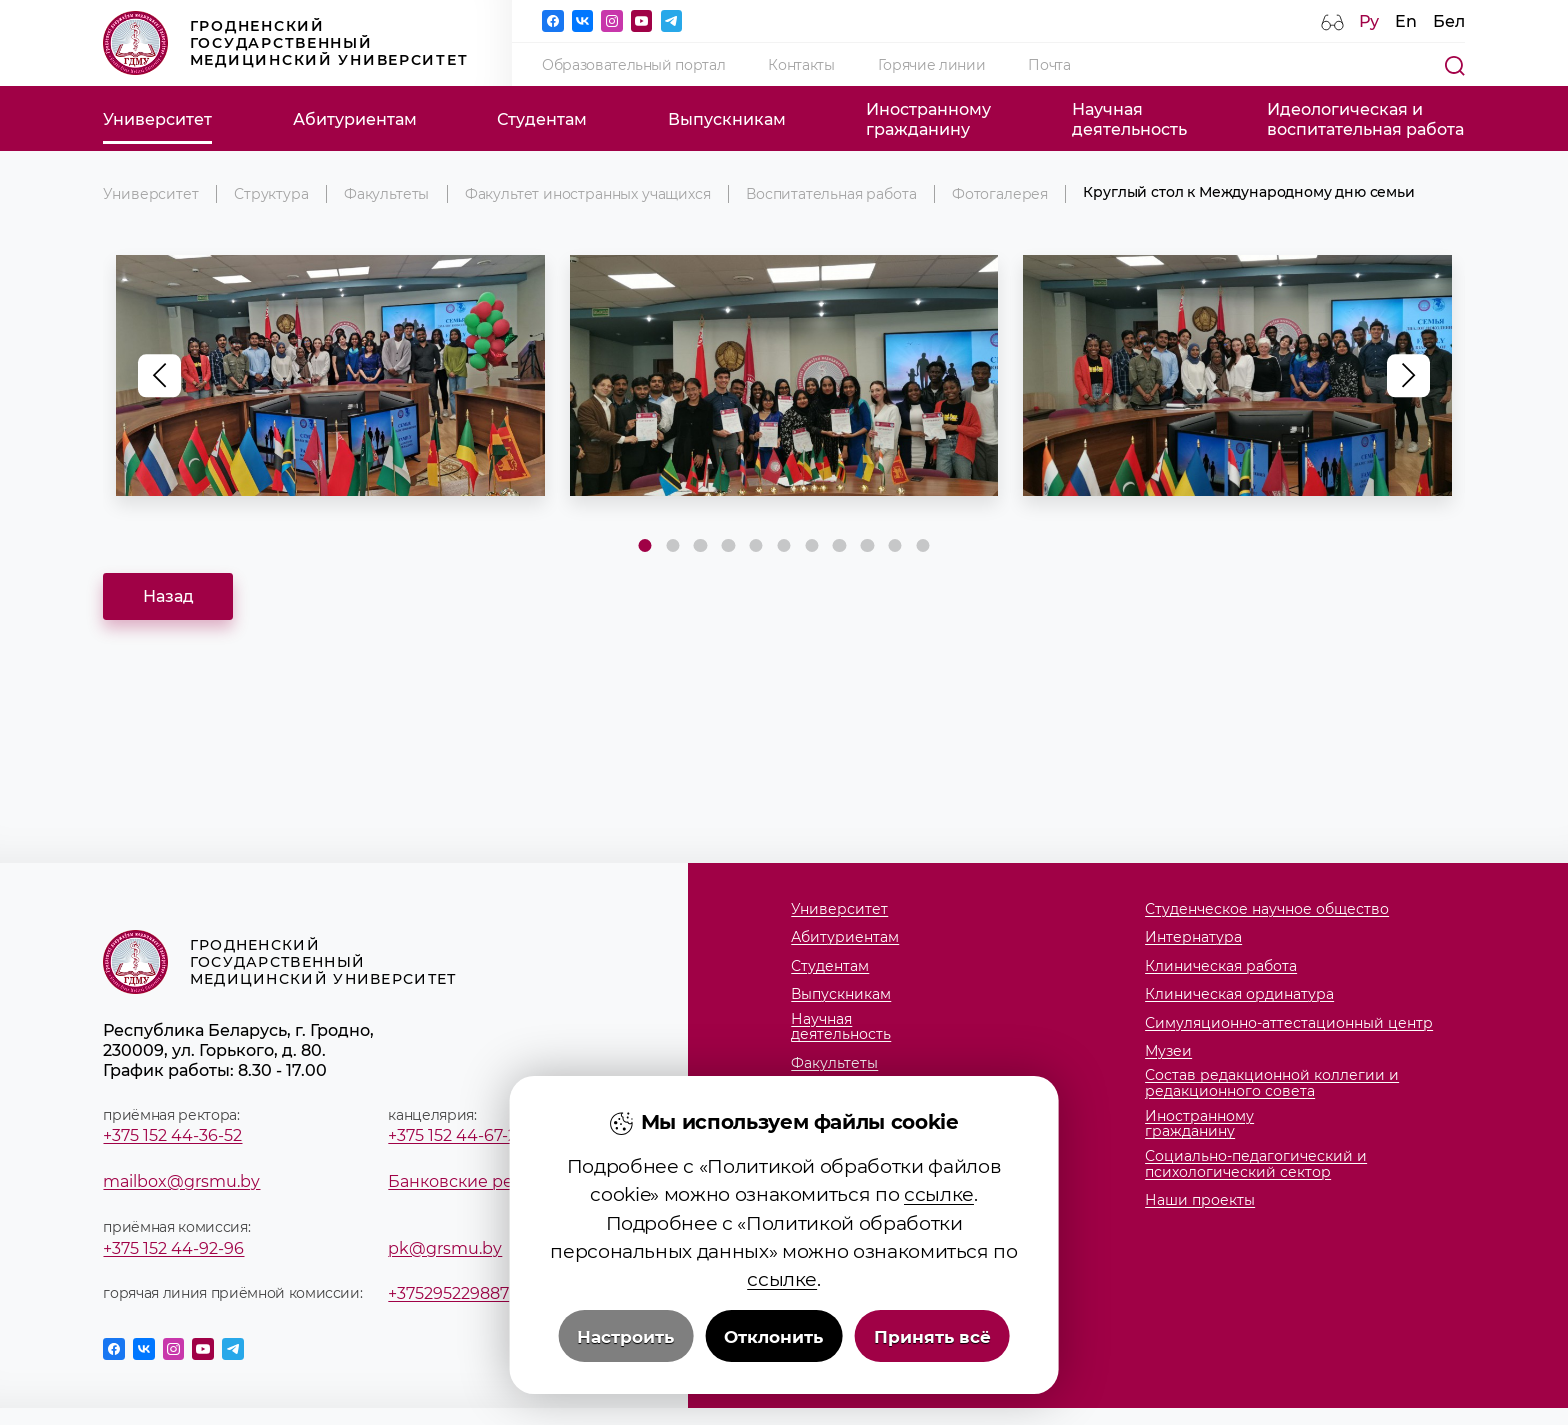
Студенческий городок (876, 1121)
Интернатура (1193, 938)
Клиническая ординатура (1239, 995)
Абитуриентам (355, 119)
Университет (157, 119)
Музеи (1168, 1052)
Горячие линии (932, 65)
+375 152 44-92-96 (173, 1248)
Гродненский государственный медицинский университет (285, 43)
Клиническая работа (1221, 967)
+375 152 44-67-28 (457, 1135)
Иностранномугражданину (928, 119)
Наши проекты (1200, 1201)
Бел (1449, 21)
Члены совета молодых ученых (904, 1149)
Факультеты (386, 194)
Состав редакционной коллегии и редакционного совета (1272, 1084)
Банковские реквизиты (486, 1181)
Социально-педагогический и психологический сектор (1256, 1165)
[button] (1408, 375)
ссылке (939, 1270)
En (1406, 21)
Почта (1049, 65)
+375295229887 (448, 1293)
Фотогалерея (1000, 194)
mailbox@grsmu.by (181, 1181)
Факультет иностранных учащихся (588, 194)
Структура (271, 194)
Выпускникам (727, 119)
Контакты (801, 65)
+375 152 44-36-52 (172, 1135)
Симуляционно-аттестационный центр (1289, 1024)
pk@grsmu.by (445, 1248)
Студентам (542, 119)
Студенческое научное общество (1267, 910)
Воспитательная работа (831, 194)
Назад (168, 596)
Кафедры (825, 1092)
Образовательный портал (633, 65)
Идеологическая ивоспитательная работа (1365, 119)
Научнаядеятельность (1129, 119)
